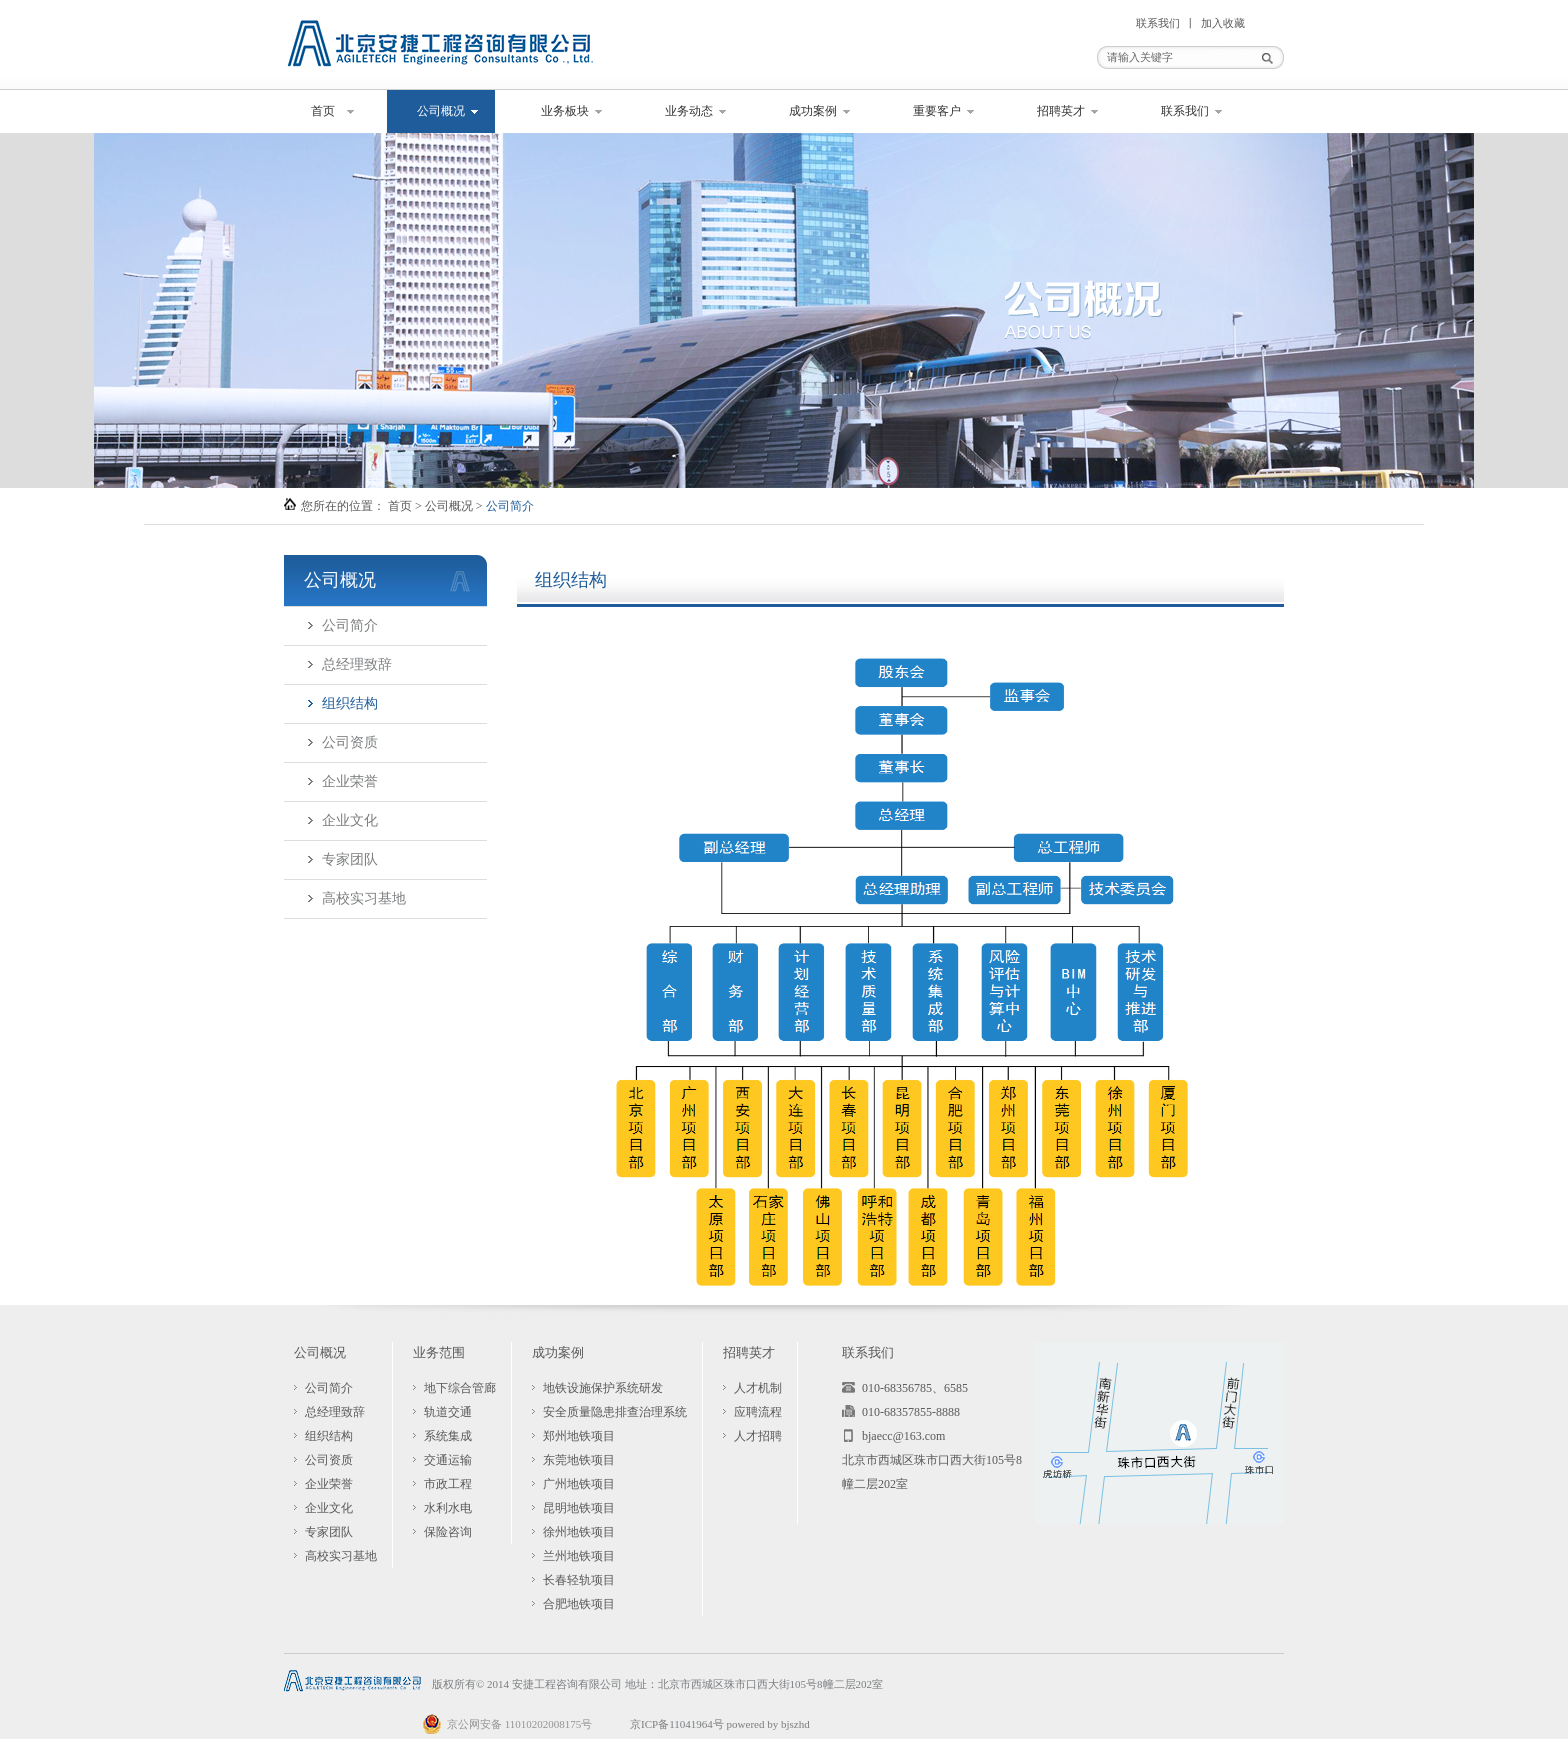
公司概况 (441, 111)
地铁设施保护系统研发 (603, 1388)
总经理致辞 (357, 664)
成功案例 (813, 111)
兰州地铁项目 (579, 1556)
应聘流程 (758, 1412)
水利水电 (448, 1508)
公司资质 (350, 742)
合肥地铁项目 (579, 1604)
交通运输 (448, 1460)
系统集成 (448, 1436)
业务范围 (439, 1352)
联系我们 (1158, 23)
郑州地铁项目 (579, 1436)
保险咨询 (448, 1532)
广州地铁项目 (579, 1484)
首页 (323, 111)
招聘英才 (1061, 111)
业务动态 (689, 111)
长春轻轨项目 (579, 1580)
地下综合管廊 (460, 1388)
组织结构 (350, 703)
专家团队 (350, 859)
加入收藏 (1223, 23)
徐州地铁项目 (579, 1532)
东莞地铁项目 (579, 1460)
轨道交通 (448, 1412)
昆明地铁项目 (579, 1508)
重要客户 (937, 111)
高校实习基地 (364, 898)
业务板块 (565, 111)
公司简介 (350, 625)
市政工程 (448, 1484)
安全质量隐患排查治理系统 (615, 1412)
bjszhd (795, 1724)
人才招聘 (758, 1436)
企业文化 (350, 820)
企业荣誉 (350, 781)
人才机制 (758, 1388)
